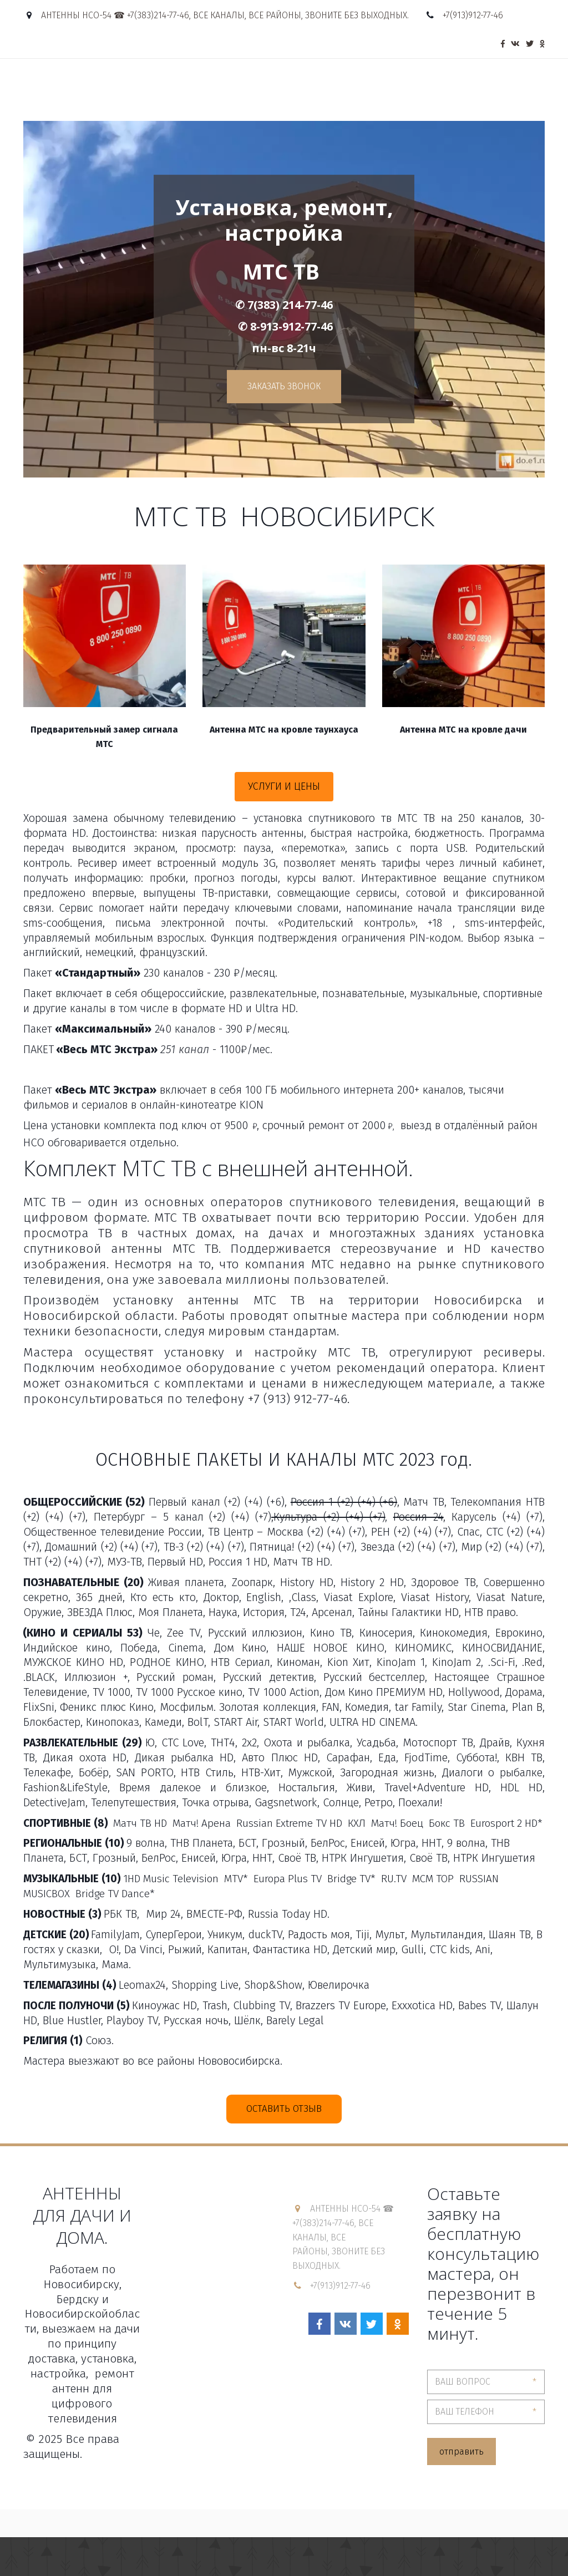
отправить (461, 2451)
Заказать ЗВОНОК (284, 386)
